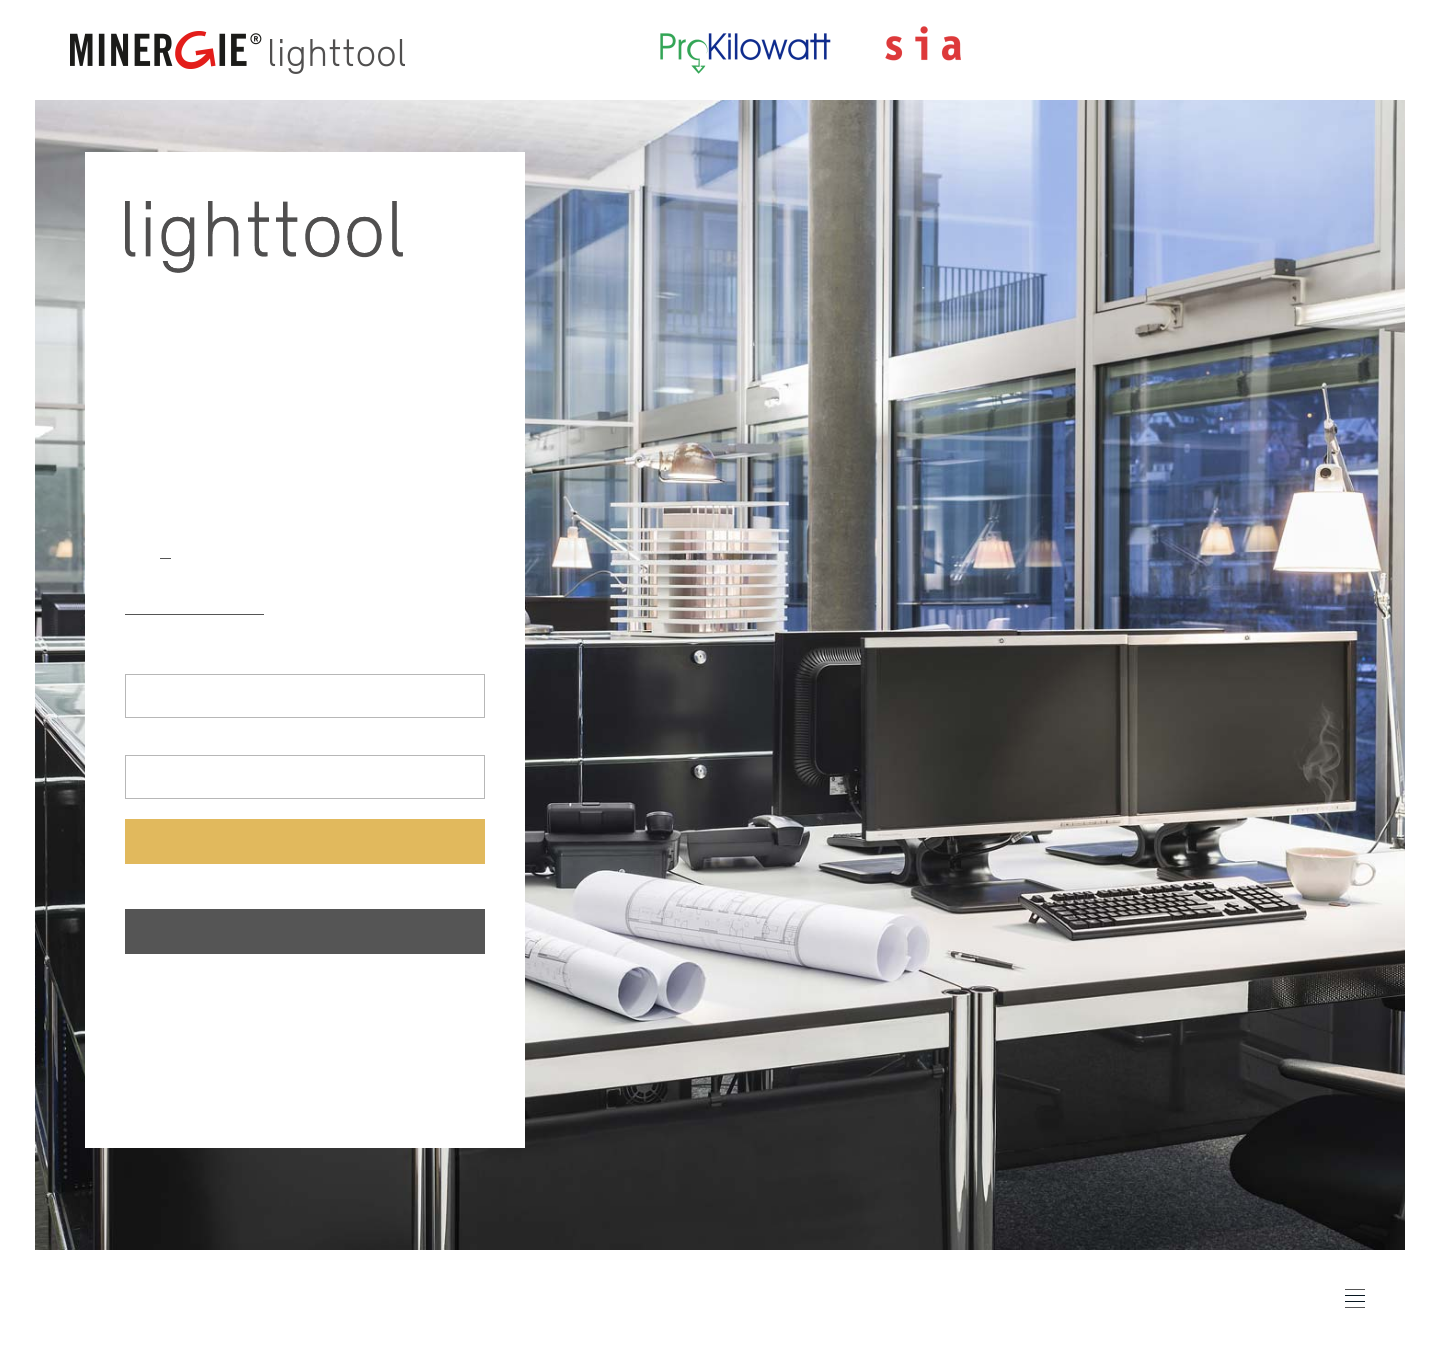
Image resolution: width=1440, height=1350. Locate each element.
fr (166, 549)
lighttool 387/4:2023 (198, 605)
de (133, 549)
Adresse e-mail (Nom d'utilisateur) (232, 658)
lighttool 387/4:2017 (362, 605)
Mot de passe (167, 739)
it (196, 549)
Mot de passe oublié (196, 887)
